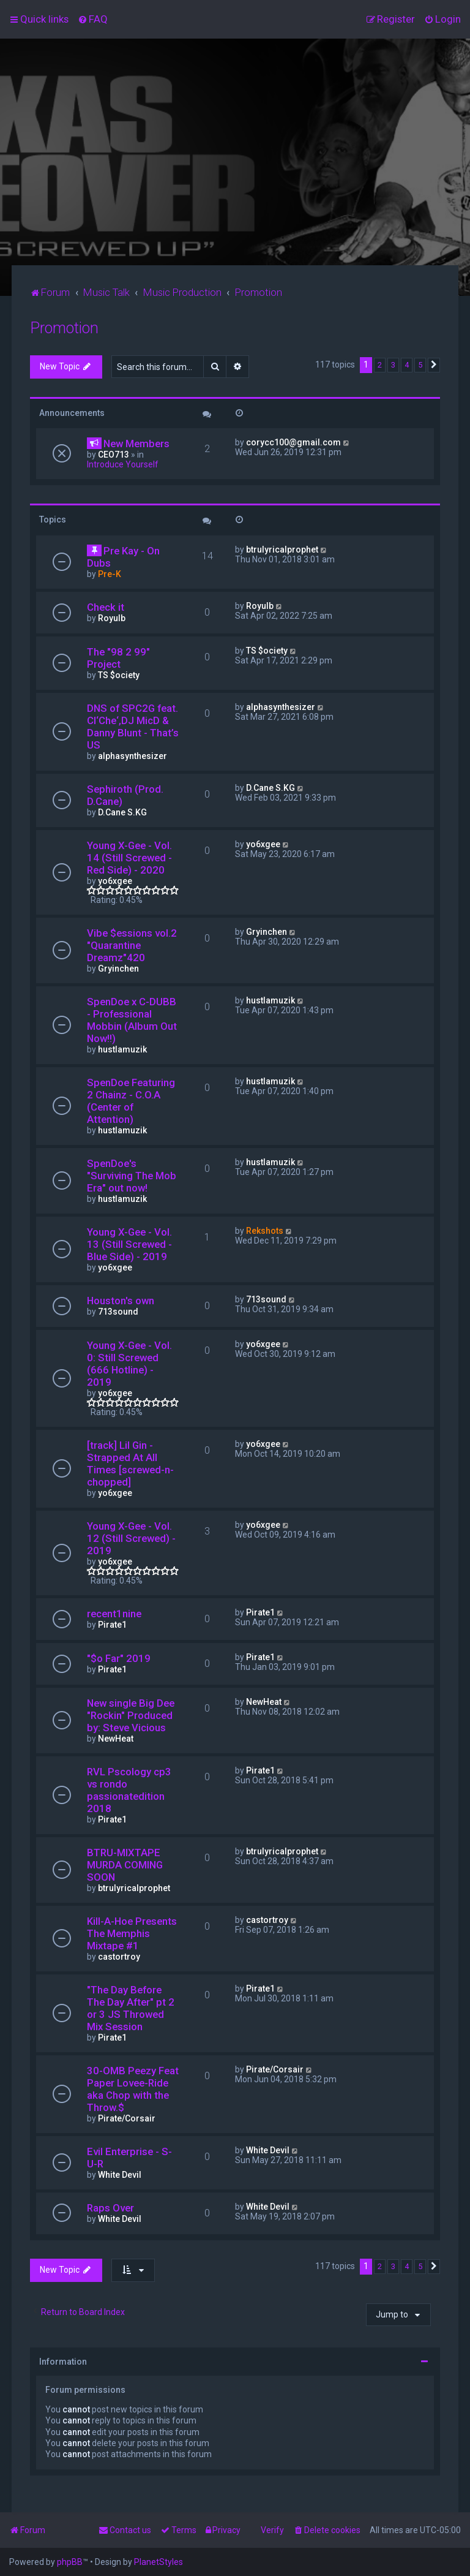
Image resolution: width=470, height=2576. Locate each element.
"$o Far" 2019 (119, 1658)
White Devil (119, 2175)
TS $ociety (119, 675)
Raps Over (110, 2208)
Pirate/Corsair (126, 2118)
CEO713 (113, 454)
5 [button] (420, 364)
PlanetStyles (158, 2562)
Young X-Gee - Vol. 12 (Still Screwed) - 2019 (131, 1538)
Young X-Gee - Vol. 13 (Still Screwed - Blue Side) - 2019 (129, 1244)
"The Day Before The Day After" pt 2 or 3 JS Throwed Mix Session (130, 2008)
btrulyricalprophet (282, 549)
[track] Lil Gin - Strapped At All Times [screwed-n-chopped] (130, 1463)
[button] (434, 365)
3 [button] (393, 364)
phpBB (70, 2562)
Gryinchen (118, 968)
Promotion (64, 328)
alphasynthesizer (132, 756)
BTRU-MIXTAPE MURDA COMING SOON (125, 1864)
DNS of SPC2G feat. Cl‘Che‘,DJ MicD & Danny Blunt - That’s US (133, 726)
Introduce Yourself (123, 464)
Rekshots (264, 1231)
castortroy (119, 1957)
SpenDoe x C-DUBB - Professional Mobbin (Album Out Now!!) (132, 1019)
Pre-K (109, 574)
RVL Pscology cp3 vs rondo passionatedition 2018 (129, 1790)
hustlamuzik (122, 1049)
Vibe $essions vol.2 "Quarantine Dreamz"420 (132, 945)
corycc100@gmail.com (293, 442)
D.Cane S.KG (122, 812)
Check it (105, 607)
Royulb (111, 618)
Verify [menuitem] (272, 2530)
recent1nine (114, 1613)
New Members (136, 443)
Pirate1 (112, 1625)
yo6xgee (115, 881)
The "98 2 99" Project (118, 658)
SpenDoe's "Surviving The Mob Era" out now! (131, 1175)
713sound (118, 1311)
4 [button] (407, 364)
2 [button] (380, 364)
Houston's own (120, 1300)
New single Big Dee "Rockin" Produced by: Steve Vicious (130, 1715)
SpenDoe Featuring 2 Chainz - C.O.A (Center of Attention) (131, 1100)
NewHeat (115, 1738)
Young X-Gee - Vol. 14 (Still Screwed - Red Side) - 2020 (129, 857)
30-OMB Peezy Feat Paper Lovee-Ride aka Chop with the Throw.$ (133, 2088)
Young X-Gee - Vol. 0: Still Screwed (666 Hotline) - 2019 (129, 1363)
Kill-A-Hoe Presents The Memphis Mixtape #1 (132, 1933)
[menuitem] (93, 19)
